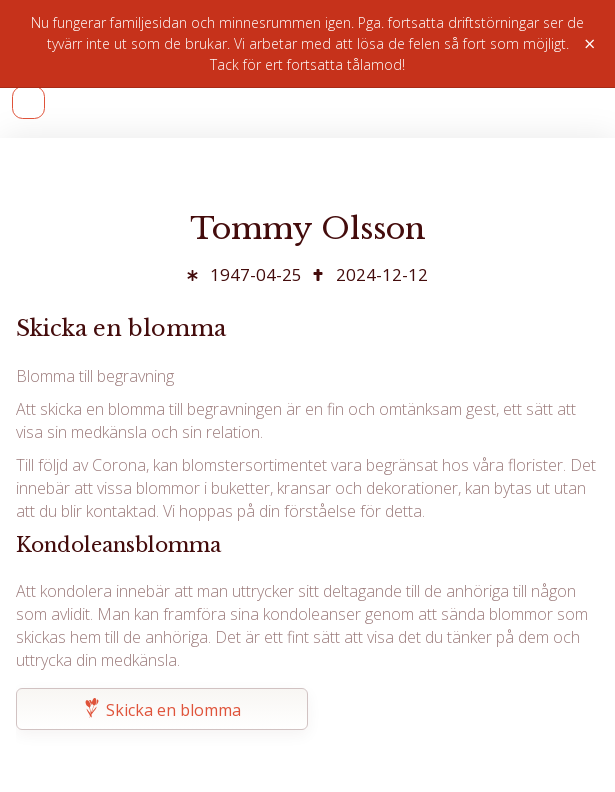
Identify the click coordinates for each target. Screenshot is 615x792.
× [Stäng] (589, 44)
